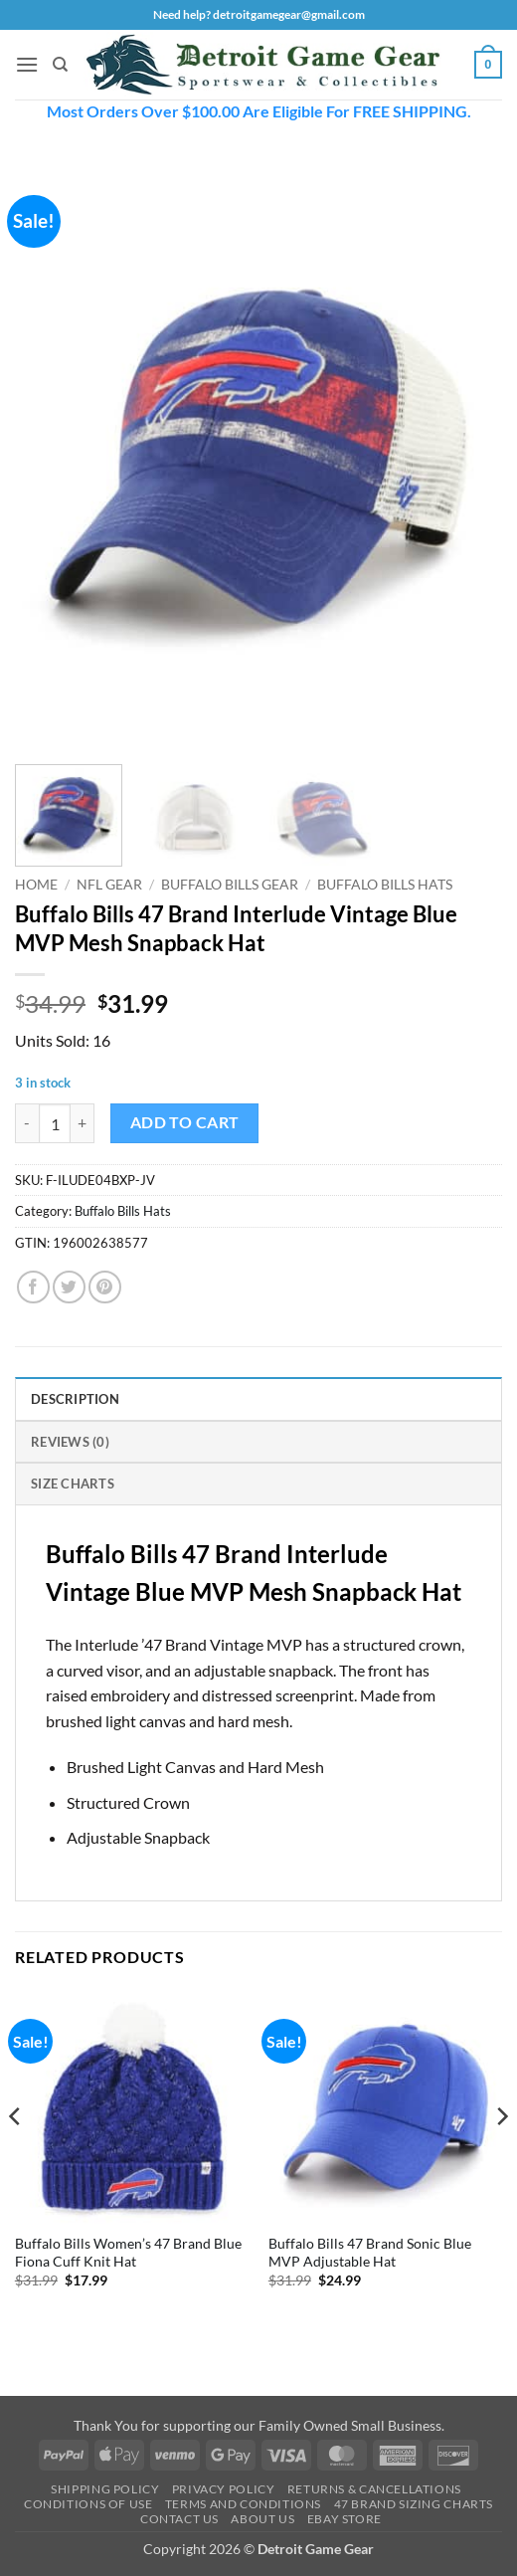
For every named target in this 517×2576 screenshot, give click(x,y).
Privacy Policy (223, 2488)
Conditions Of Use (88, 2503)
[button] (27, 64)
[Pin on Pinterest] (104, 1287)
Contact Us (179, 2518)
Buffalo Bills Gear (229, 884)
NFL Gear (109, 884)
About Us (262, 2518)
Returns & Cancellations (374, 2488)
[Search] (60, 65)
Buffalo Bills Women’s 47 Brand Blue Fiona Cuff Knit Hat (128, 2253)
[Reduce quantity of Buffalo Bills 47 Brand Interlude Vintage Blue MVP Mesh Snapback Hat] (27, 1123)
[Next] (501, 2155)
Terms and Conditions (243, 2503)
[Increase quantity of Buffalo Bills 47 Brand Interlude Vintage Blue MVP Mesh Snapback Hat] (82, 1123)
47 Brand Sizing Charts (413, 2503)
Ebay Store (344, 2518)
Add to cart (185, 1122)
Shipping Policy (105, 2488)
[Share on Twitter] (69, 1287)
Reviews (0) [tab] (70, 1442)
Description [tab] (75, 1399)
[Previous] (16, 2155)
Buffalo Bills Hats (384, 884)
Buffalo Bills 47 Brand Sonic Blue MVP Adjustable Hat (369, 2253)
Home (36, 884)
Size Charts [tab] (72, 1483)
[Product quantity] (55, 1123)
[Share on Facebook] (33, 1287)
